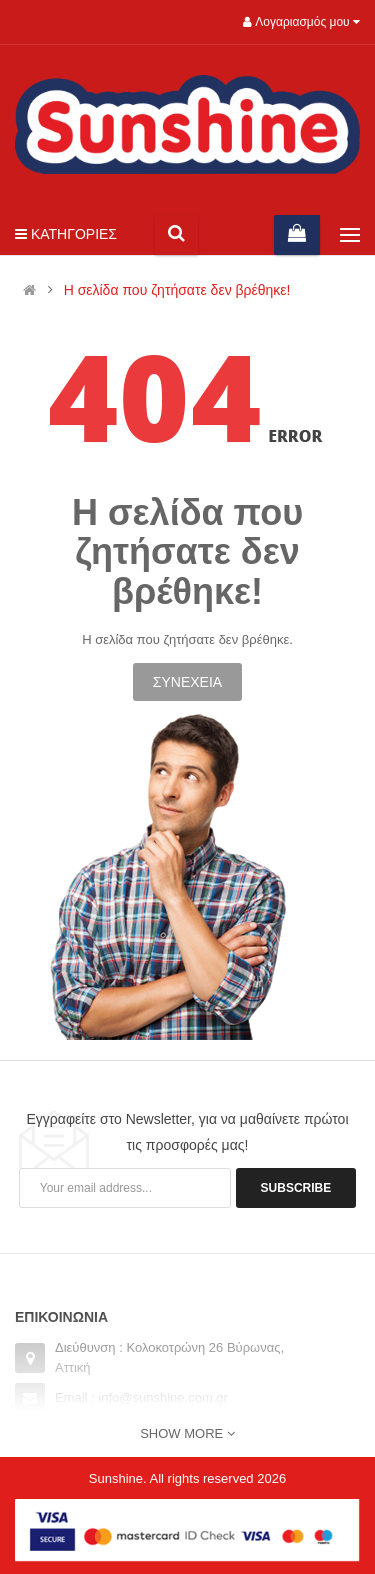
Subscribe (296, 1188)
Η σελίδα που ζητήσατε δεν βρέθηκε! (177, 290)
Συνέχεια (187, 682)
